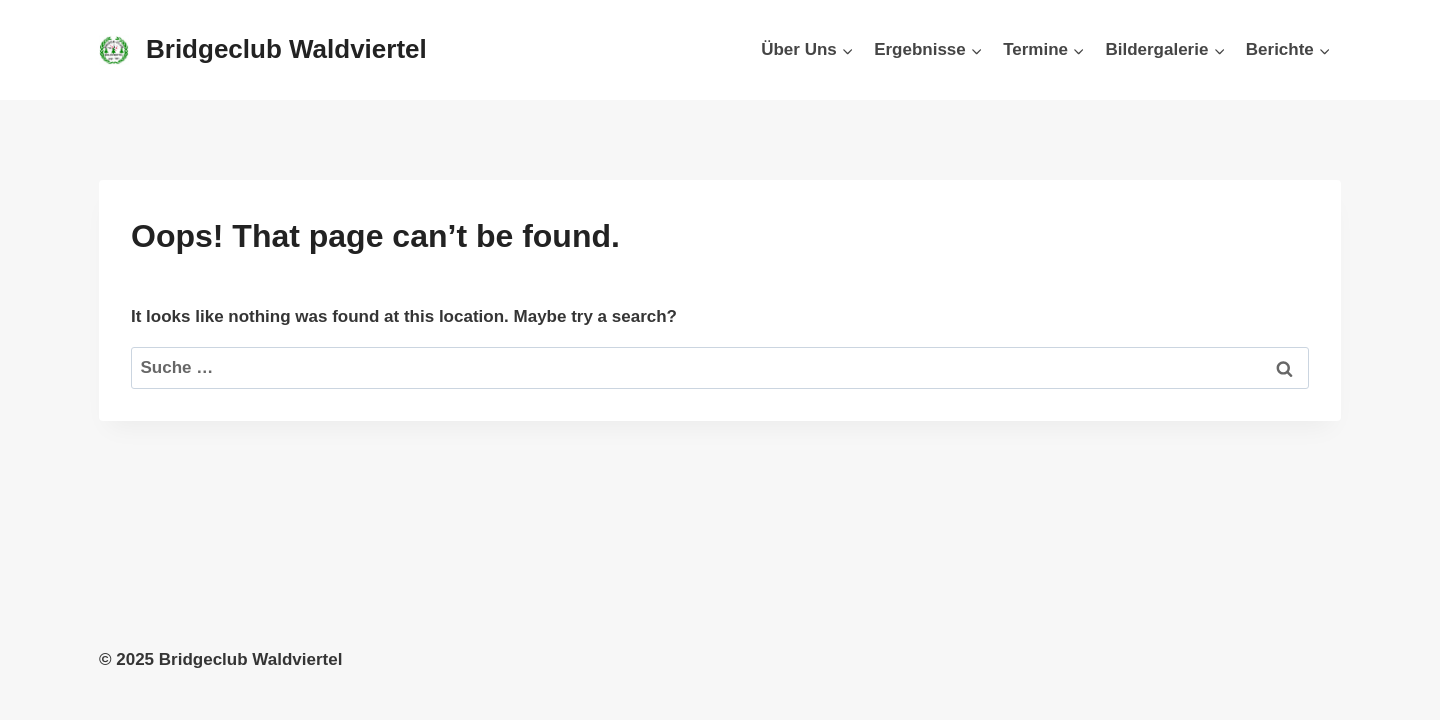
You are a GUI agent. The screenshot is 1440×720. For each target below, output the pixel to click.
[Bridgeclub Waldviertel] (263, 49)
